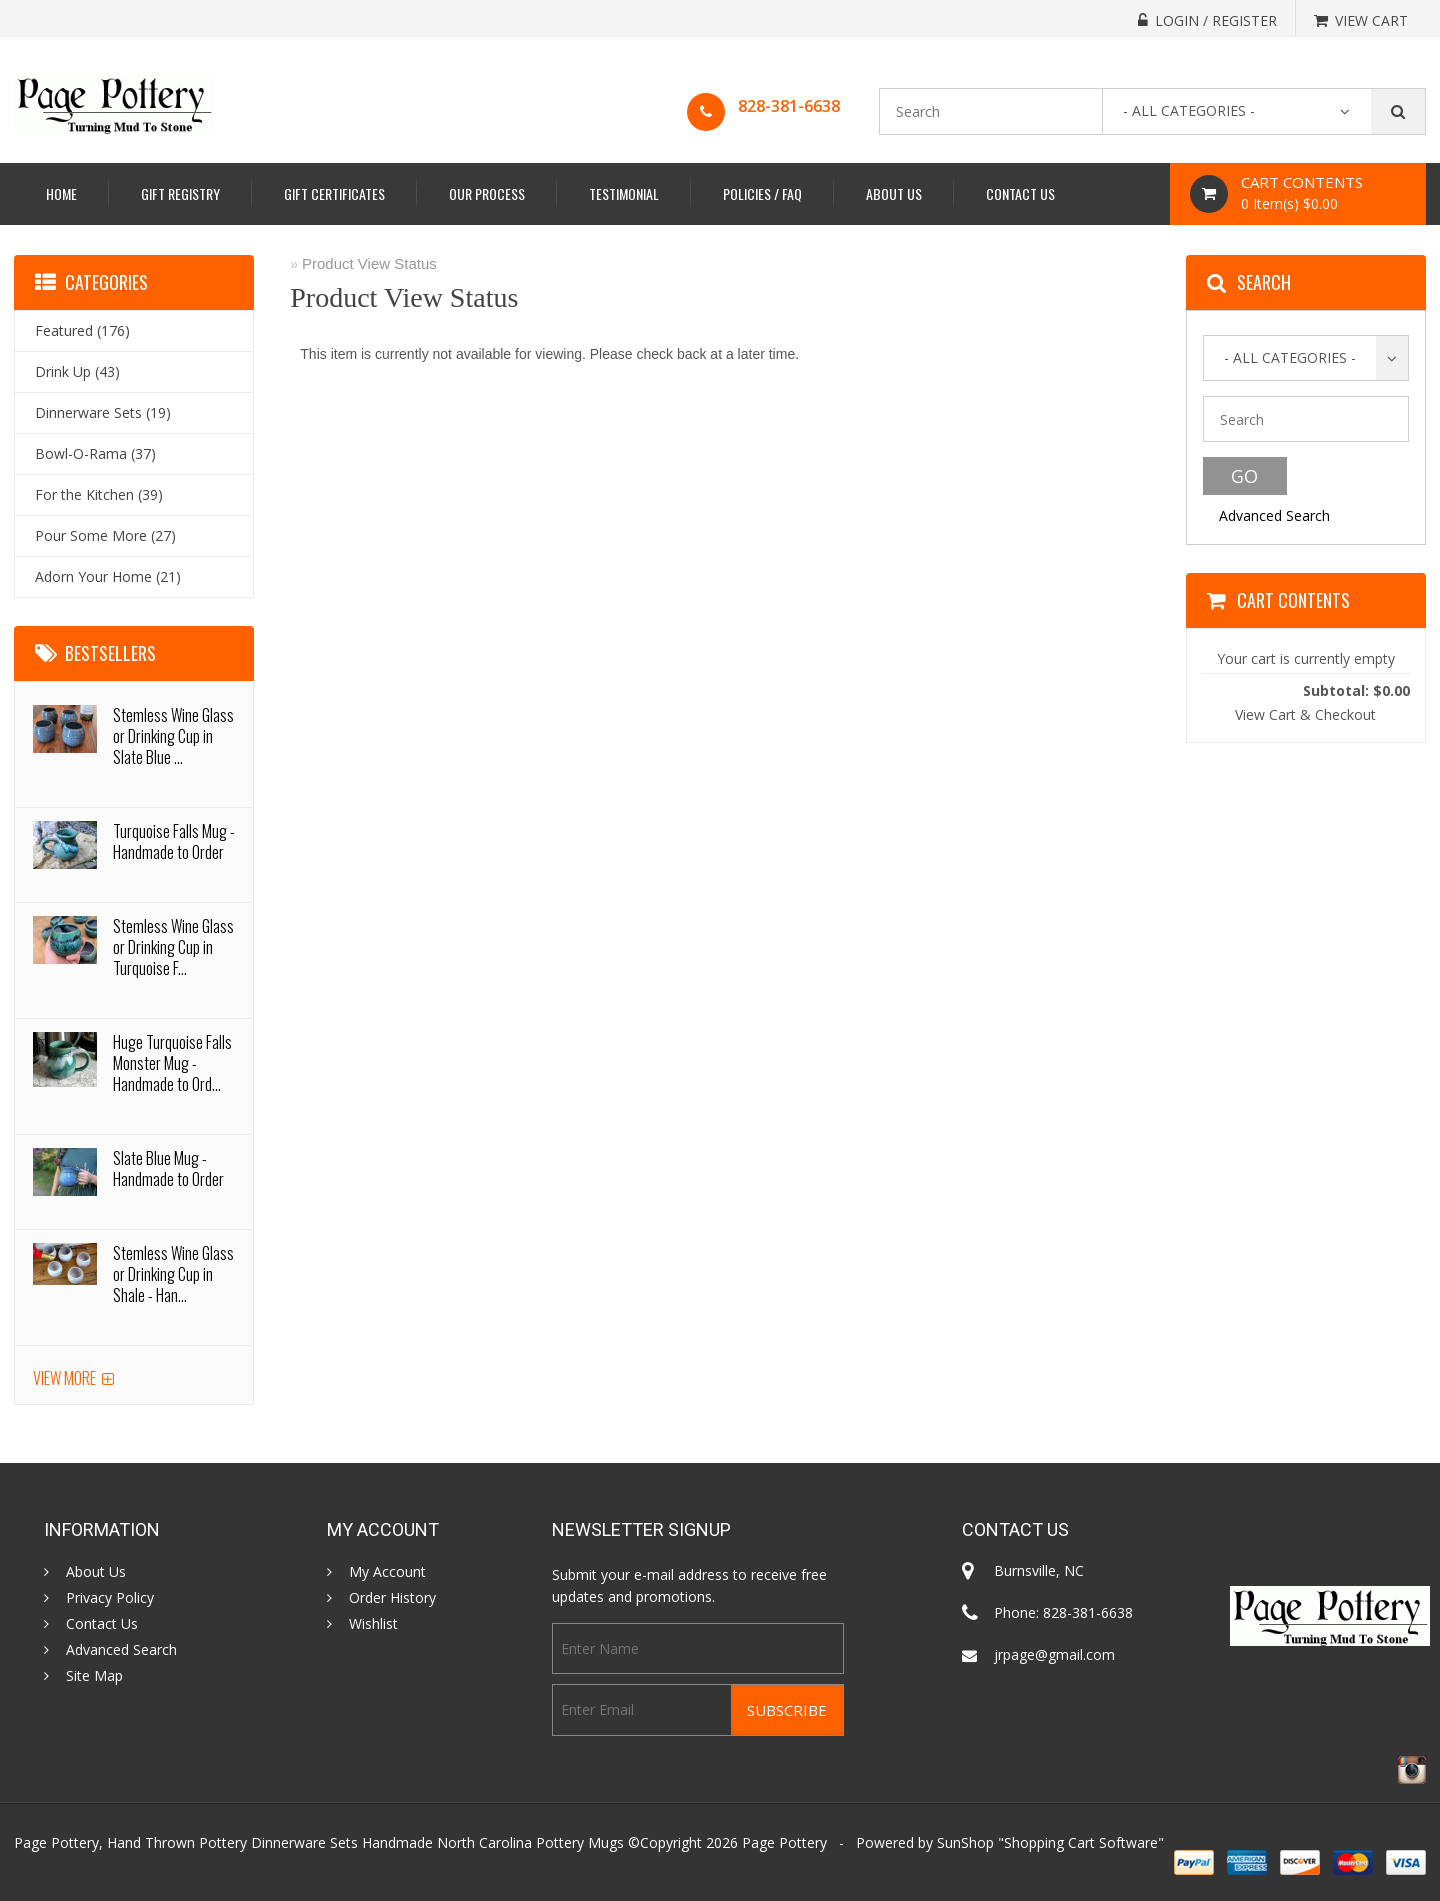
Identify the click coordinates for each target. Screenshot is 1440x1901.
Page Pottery (784, 1842)
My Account (387, 1572)
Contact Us (1020, 193)
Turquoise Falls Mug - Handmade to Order (174, 841)
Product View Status (369, 263)
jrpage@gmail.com (1054, 1654)
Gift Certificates (334, 193)
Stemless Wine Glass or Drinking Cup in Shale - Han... (173, 1274)
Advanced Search (1274, 515)
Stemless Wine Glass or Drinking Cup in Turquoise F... (173, 947)
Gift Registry (180, 193)
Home (61, 193)
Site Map (94, 1676)
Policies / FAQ (762, 193)
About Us (894, 193)
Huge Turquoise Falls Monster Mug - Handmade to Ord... (172, 1063)
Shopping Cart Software (1081, 1842)
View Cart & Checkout (1305, 714)
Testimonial (624, 193)
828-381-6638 (789, 106)
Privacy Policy (110, 1598)
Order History (392, 1598)
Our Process (487, 193)
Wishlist (373, 1624)
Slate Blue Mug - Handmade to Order (168, 1168)
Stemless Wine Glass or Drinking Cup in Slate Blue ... (173, 736)
